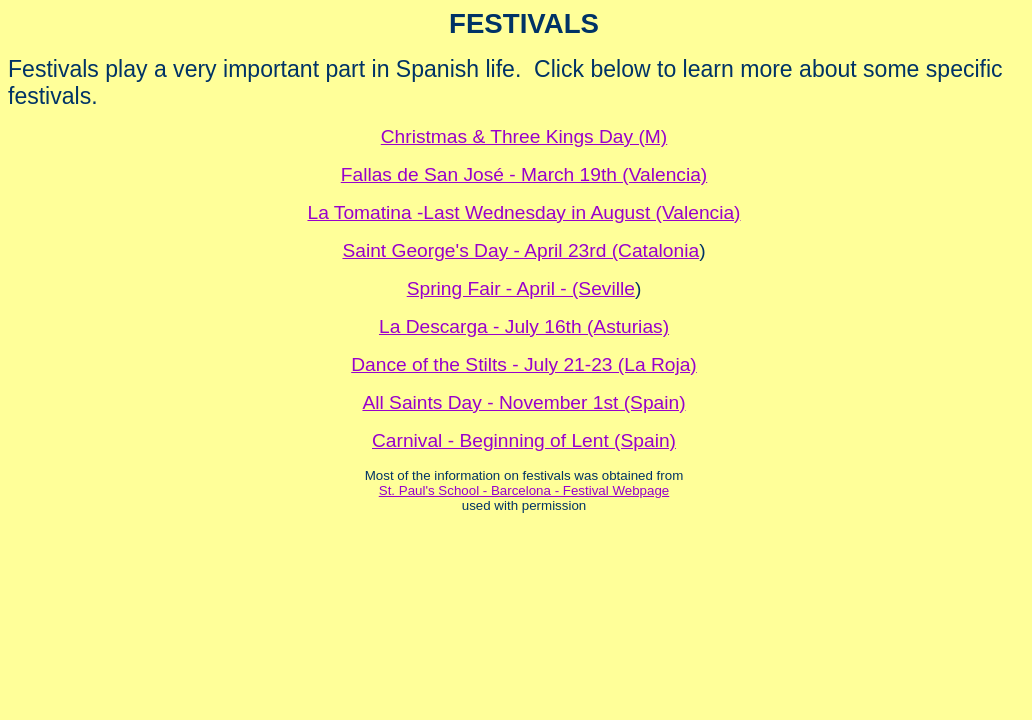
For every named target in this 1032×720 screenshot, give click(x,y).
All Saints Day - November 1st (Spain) (523, 402)
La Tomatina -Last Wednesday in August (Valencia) (523, 212)
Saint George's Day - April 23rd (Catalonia (520, 250)
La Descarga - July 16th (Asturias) (524, 326)
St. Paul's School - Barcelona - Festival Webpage (524, 490)
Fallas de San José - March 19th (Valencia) (524, 174)
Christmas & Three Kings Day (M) (524, 136)
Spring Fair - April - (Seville (521, 288)
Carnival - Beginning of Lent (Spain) (524, 440)
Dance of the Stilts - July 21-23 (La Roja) (524, 364)
